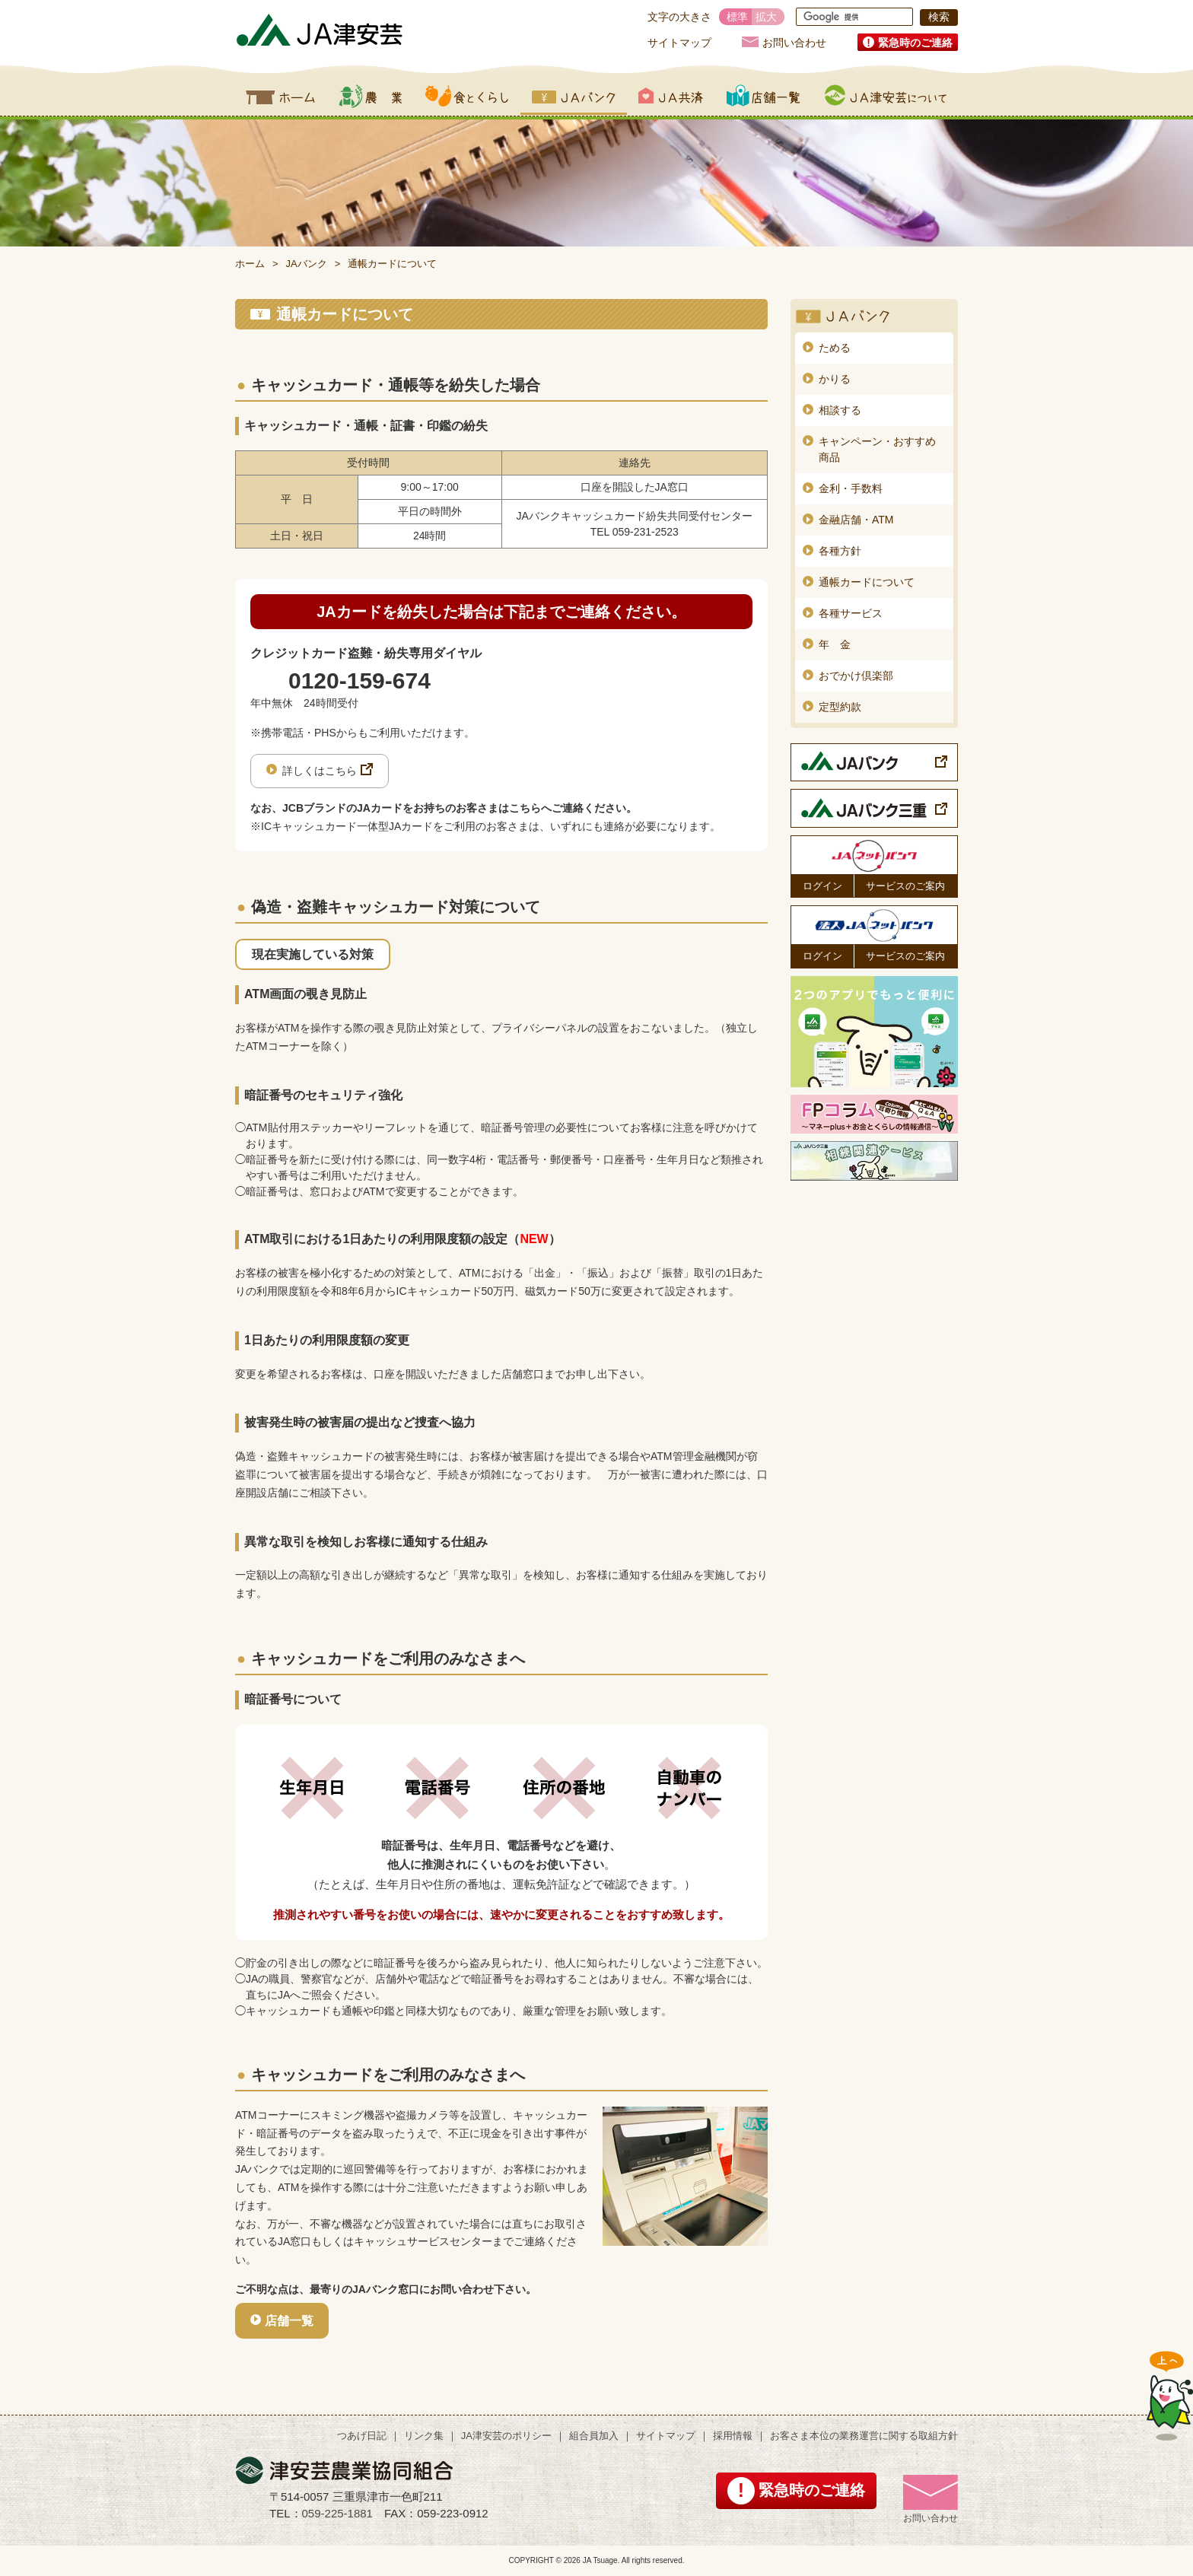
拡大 (766, 17)
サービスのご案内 (905, 886)
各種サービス (851, 613)
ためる (835, 348)
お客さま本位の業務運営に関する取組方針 (864, 2435)
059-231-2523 (645, 532)
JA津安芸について (885, 96)
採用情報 (732, 2435)
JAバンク (573, 96)
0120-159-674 (359, 680)
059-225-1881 (337, 2513)
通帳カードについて (867, 582)
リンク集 (424, 2435)
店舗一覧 (763, 96)
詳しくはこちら (319, 771)
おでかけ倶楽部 (856, 675)
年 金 (835, 644)
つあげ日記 (362, 2435)
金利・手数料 (851, 488)
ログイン (822, 886)
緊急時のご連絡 (915, 43)
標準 (737, 17)
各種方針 (840, 551)
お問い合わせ (794, 42)
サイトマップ (679, 42)
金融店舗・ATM (856, 520)
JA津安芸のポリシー (506, 2435)
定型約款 (840, 707)
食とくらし (467, 96)
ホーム (280, 96)
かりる (835, 379)
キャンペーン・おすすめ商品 (877, 449)
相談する (840, 410)
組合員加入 (594, 2435)
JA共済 (670, 96)
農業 (370, 96)
